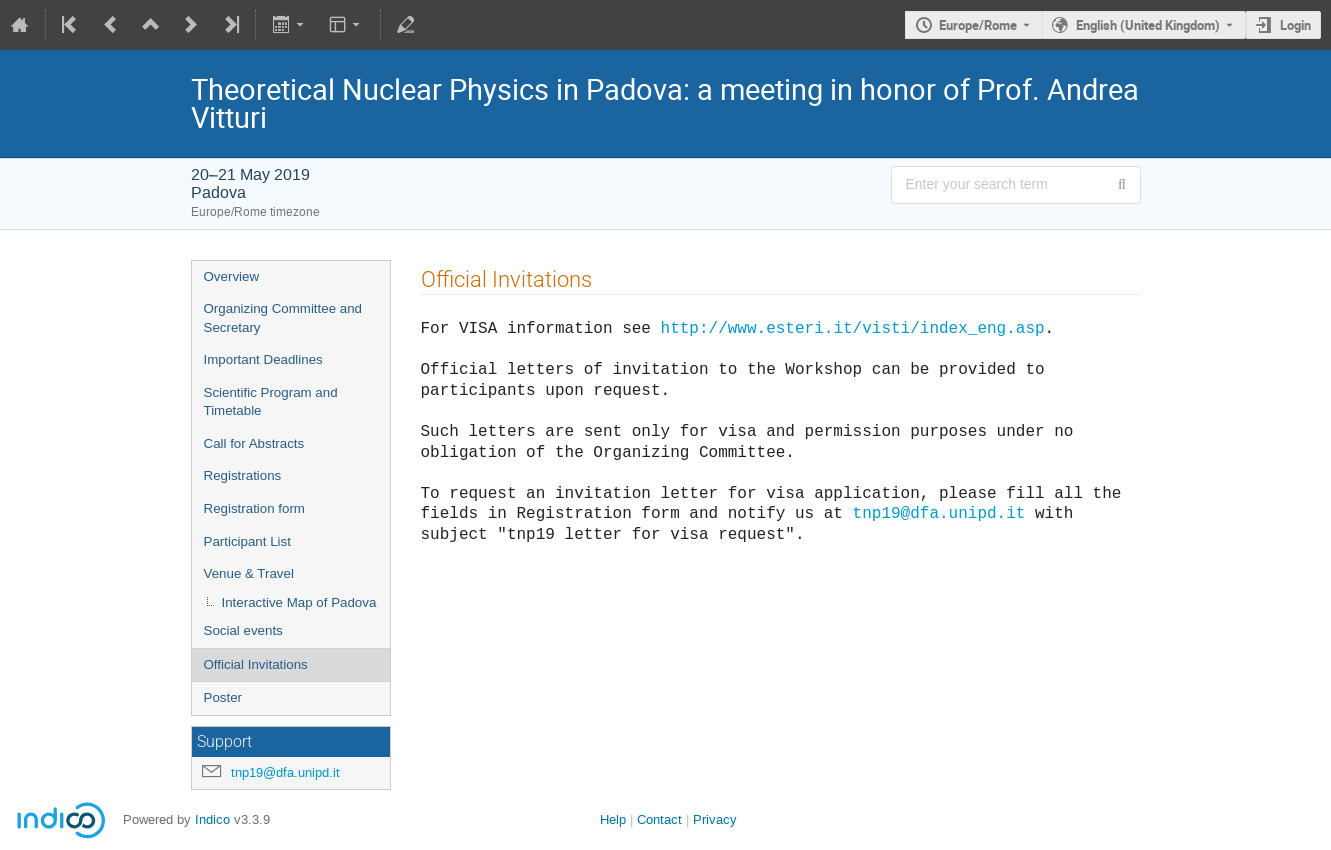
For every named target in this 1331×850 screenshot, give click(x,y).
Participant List (247, 541)
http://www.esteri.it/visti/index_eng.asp (853, 327)
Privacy (715, 819)
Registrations (243, 475)
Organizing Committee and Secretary (283, 318)
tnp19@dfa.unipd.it (285, 772)
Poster (223, 697)
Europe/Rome (978, 25)
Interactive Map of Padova (299, 602)
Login (1295, 25)
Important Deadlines (263, 359)
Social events (243, 630)
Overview (232, 276)
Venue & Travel (249, 573)
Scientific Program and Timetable (271, 402)
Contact (659, 819)
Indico (212, 819)
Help (613, 819)
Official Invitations (256, 664)
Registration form (254, 508)
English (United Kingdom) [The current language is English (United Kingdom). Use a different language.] (1148, 25)
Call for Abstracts (254, 443)
